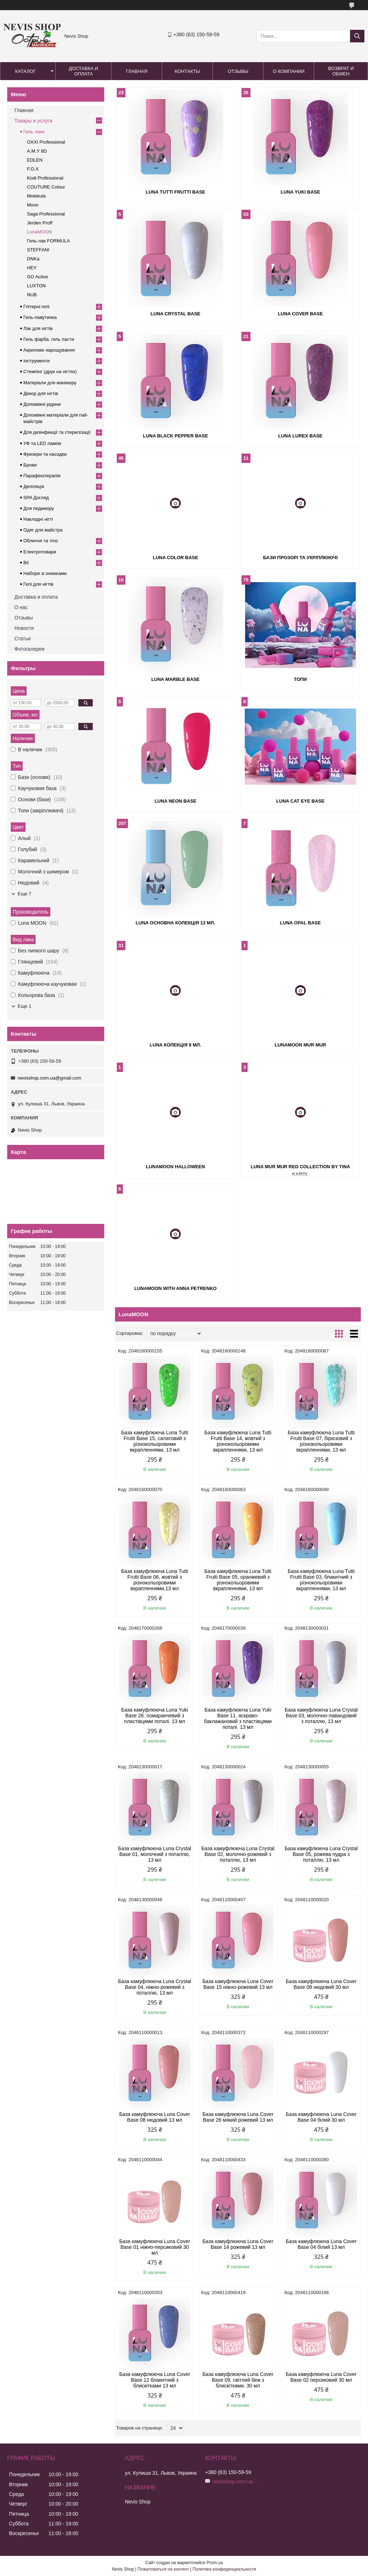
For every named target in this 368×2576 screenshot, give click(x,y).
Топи (300, 679)
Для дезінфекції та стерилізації (57, 432)
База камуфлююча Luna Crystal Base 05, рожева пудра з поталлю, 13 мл (321, 1854)
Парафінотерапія (41, 475)
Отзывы (238, 71)
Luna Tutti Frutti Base (175, 192)
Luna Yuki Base (300, 192)
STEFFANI (38, 249)
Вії (26, 562)
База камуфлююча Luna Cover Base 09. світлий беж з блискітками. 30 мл (237, 2380)
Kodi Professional (45, 178)
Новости (24, 628)
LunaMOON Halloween (175, 1166)
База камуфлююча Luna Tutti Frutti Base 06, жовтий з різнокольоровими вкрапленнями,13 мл (154, 1579)
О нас (21, 607)
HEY (32, 267)
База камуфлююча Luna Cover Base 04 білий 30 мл (321, 2117)
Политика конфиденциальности (224, 2569)
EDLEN (34, 160)
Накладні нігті (38, 519)
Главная (137, 71)
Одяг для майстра (43, 530)
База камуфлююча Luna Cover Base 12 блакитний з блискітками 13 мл (154, 2380)
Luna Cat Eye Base (300, 801)
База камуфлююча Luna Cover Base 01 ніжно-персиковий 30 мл (154, 2247)
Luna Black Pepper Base (175, 435)
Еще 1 (24, 1006)
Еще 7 (24, 893)
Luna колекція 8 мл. (175, 1045)
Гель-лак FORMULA (48, 240)
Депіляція (33, 486)
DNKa (33, 258)
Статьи (22, 638)
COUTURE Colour (46, 187)
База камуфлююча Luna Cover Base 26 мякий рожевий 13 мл (237, 2117)
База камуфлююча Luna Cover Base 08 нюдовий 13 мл (154, 2117)
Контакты (187, 71)
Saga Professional (46, 214)
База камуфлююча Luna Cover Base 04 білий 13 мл (321, 2244)
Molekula (36, 196)
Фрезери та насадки (45, 454)
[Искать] (357, 36)
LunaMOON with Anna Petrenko (175, 1288)
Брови (30, 465)
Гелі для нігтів (38, 584)
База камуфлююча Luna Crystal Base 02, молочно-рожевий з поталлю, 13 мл (237, 1854)
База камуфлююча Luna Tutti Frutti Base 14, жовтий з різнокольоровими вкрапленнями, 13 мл (237, 1441)
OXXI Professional (46, 142)
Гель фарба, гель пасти (48, 339)
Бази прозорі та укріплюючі (300, 557)
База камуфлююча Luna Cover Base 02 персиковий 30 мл (321, 2377)
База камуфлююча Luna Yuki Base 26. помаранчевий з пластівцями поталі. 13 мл (154, 1715)
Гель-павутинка (40, 317)
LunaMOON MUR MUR (300, 1045)
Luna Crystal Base (176, 313)
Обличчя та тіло (40, 540)
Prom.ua (215, 2562)
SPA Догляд (36, 497)
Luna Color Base (175, 557)
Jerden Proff (39, 223)
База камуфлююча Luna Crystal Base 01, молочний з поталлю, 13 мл (154, 1854)
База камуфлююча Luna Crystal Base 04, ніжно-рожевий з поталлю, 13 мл (154, 1987)
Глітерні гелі (36, 306)
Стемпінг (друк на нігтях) (50, 371)
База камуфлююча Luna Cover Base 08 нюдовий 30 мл (321, 1984)
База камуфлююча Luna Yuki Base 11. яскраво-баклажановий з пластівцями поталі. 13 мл (238, 1718)
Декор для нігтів (40, 393)
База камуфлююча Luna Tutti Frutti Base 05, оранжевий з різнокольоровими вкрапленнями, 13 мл (237, 1579)
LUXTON (36, 285)
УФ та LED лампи (42, 443)
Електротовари (39, 551)
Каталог (25, 71)
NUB (32, 294)
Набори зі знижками (44, 573)
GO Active (37, 276)
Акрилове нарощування (49, 350)
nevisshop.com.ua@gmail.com (49, 1078)
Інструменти (36, 360)
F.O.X (33, 169)
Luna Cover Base (300, 313)
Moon (33, 205)
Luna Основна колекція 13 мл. (175, 922)
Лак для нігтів (37, 328)
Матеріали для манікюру (50, 382)
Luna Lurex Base (300, 435)
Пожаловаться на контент (163, 2569)
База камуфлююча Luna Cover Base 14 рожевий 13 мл (237, 2244)
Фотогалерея (29, 649)
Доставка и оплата (83, 71)
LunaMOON (39, 232)
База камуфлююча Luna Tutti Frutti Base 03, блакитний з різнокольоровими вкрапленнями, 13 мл (321, 1579)
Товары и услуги (33, 121)
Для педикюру (38, 508)
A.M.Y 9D (37, 151)
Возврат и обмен (341, 71)
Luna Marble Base (175, 679)
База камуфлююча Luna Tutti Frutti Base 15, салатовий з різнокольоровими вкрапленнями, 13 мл (154, 1441)
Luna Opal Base (300, 922)
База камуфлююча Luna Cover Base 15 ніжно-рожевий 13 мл (237, 1984)
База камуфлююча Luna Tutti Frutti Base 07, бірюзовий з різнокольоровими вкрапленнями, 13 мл (321, 1441)
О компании (288, 71)
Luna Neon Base (176, 801)
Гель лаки (34, 131)
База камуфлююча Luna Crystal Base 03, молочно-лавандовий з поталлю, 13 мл (321, 1715)
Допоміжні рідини (42, 404)
